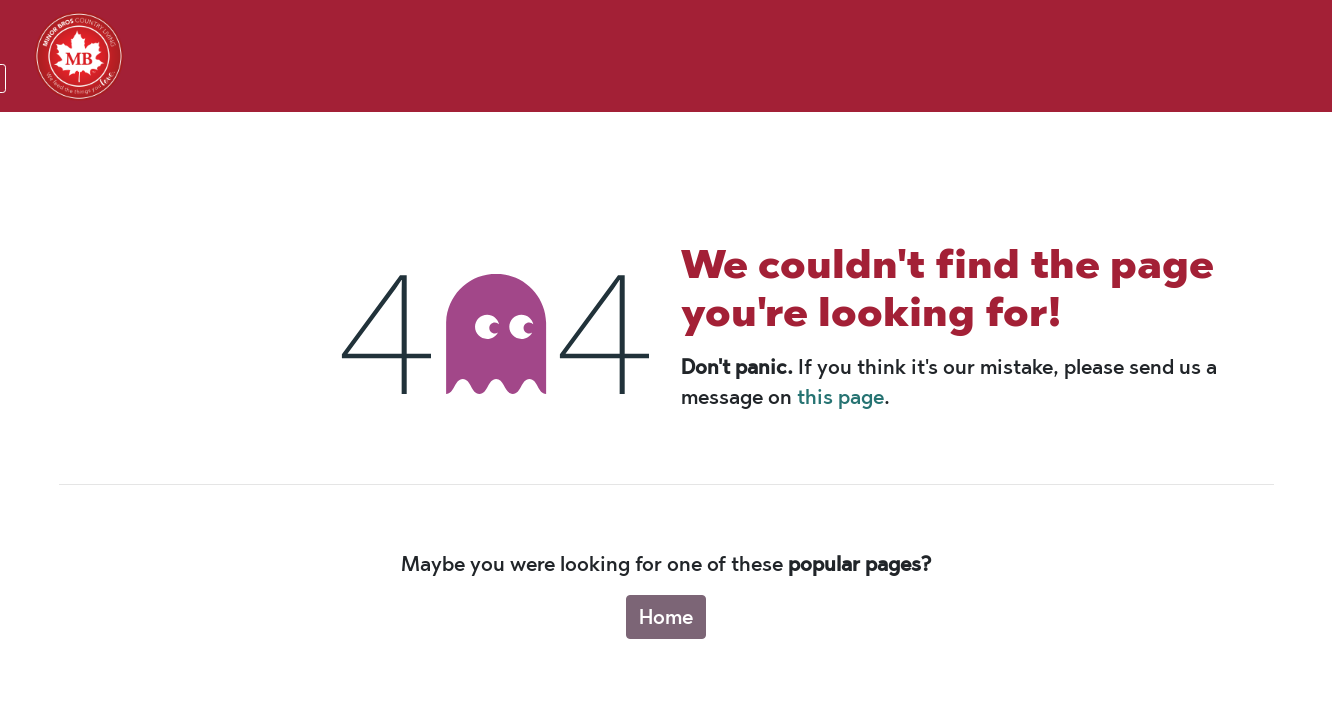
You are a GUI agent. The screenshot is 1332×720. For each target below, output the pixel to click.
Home (666, 617)
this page (840, 397)
